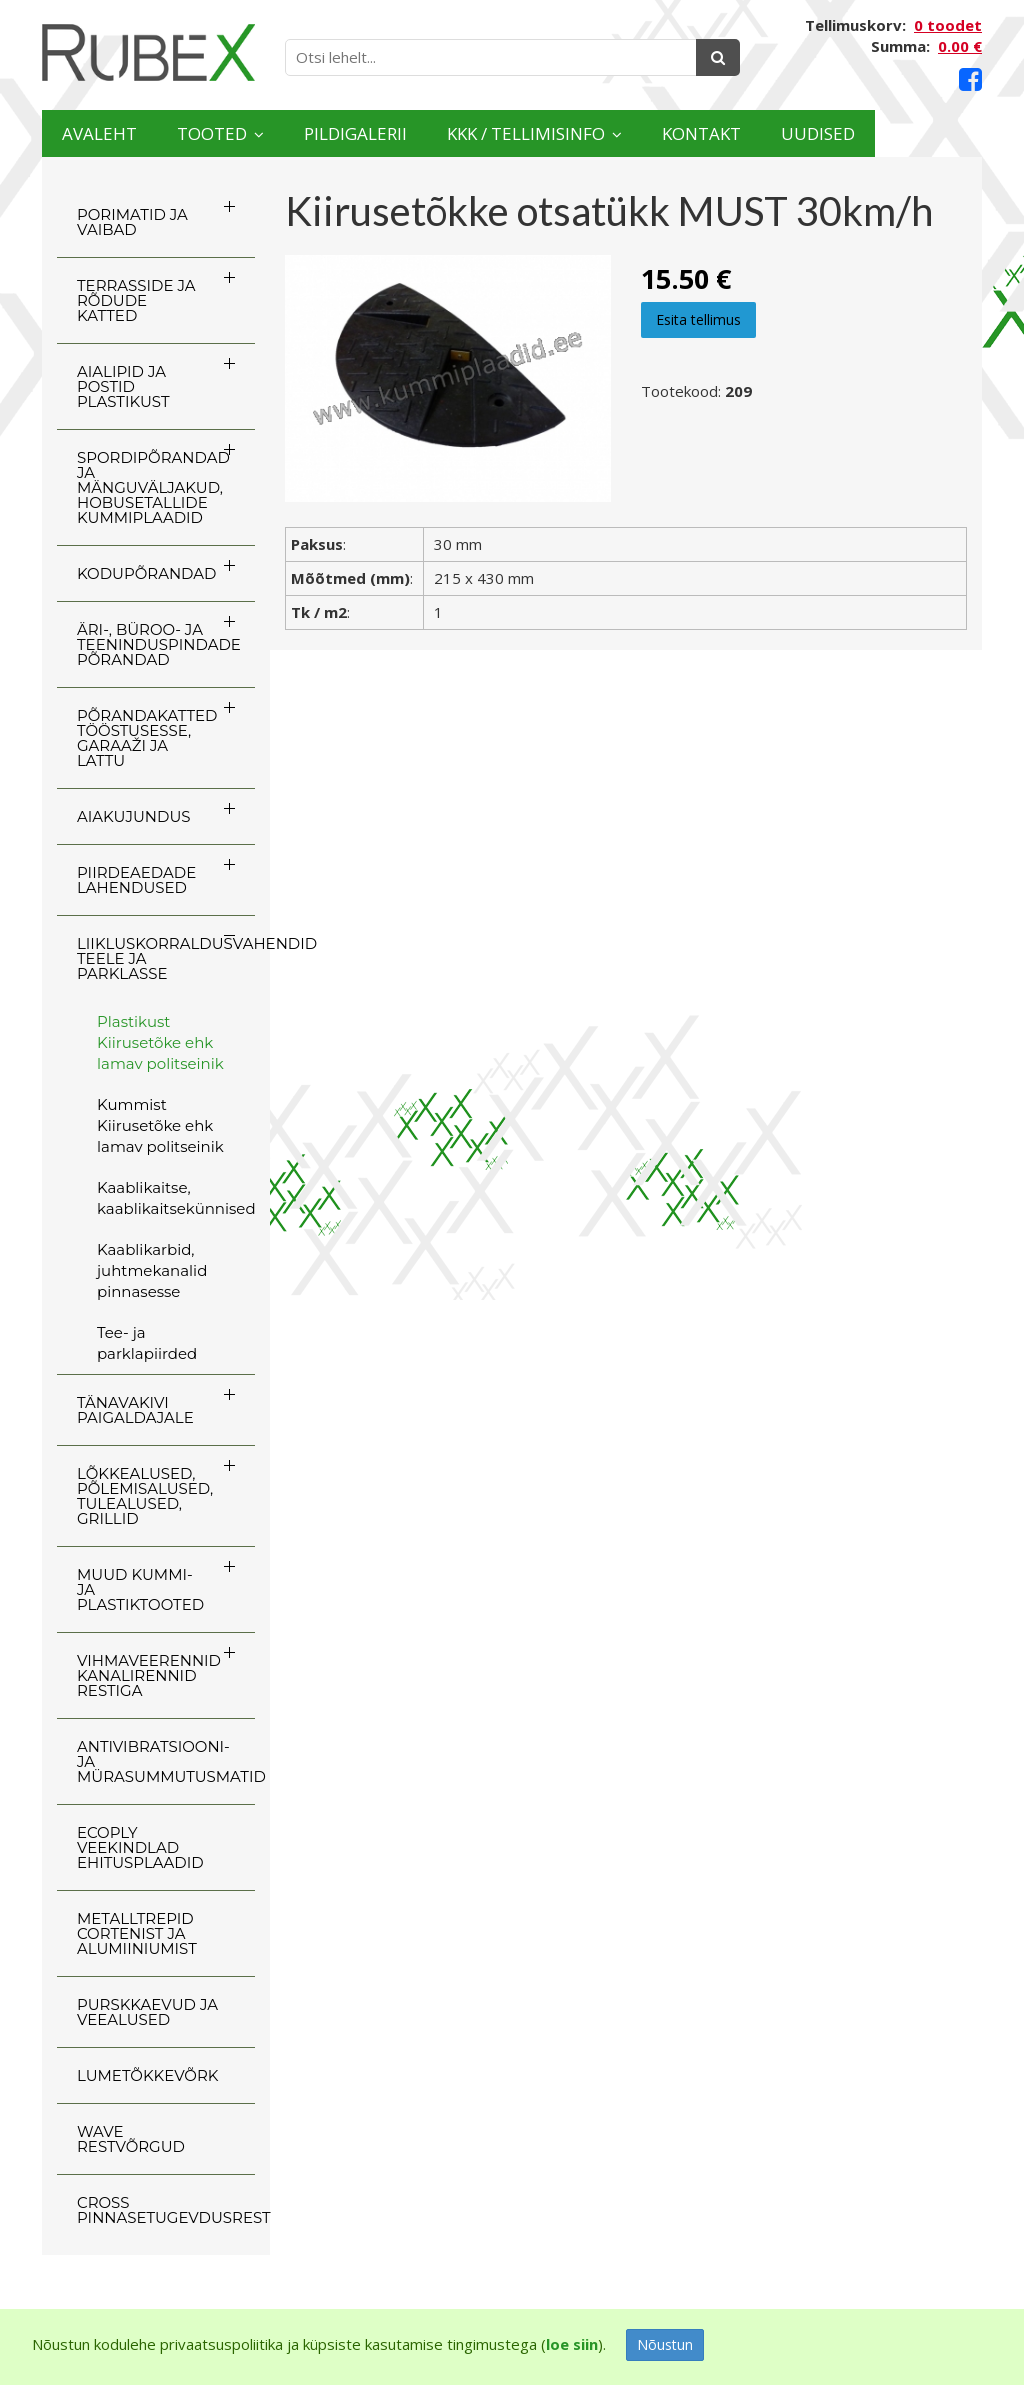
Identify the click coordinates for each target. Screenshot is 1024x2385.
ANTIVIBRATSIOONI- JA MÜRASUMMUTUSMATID (166, 1761)
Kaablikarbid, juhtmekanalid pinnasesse (152, 1270)
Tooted (235, 133)
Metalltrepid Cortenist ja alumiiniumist (137, 1933)
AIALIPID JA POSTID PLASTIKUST (123, 386)
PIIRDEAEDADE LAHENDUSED (136, 880)
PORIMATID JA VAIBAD (132, 222)
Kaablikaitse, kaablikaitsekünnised (176, 1198)
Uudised (918, 133)
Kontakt (786, 133)
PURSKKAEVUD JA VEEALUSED (147, 2012)
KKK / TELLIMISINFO (589, 133)
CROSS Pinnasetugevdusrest (166, 2210)
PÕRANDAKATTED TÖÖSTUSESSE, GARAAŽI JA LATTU (147, 738)
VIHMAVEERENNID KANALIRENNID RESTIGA (149, 1675)
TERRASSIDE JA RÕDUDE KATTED (136, 300)
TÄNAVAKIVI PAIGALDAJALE (135, 1410)
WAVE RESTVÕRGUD (131, 2139)
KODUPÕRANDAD (146, 573)
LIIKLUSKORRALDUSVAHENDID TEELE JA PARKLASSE (166, 958)
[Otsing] (718, 57)
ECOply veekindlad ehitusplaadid (140, 1847)
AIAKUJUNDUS (134, 816)
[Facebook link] (970, 79)
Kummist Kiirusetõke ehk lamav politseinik (160, 1125)
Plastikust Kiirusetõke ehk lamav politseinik (160, 1042)
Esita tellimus (698, 319)
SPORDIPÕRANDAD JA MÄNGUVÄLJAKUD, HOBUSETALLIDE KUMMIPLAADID (153, 487)
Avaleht (106, 133)
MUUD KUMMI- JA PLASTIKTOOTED (140, 1589)
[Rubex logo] (148, 52)
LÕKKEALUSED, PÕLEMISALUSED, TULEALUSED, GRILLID (145, 1496)
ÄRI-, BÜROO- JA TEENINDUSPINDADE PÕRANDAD (159, 644)
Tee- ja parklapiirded (147, 1343)
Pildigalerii (395, 133)
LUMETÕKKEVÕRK (147, 2075)
